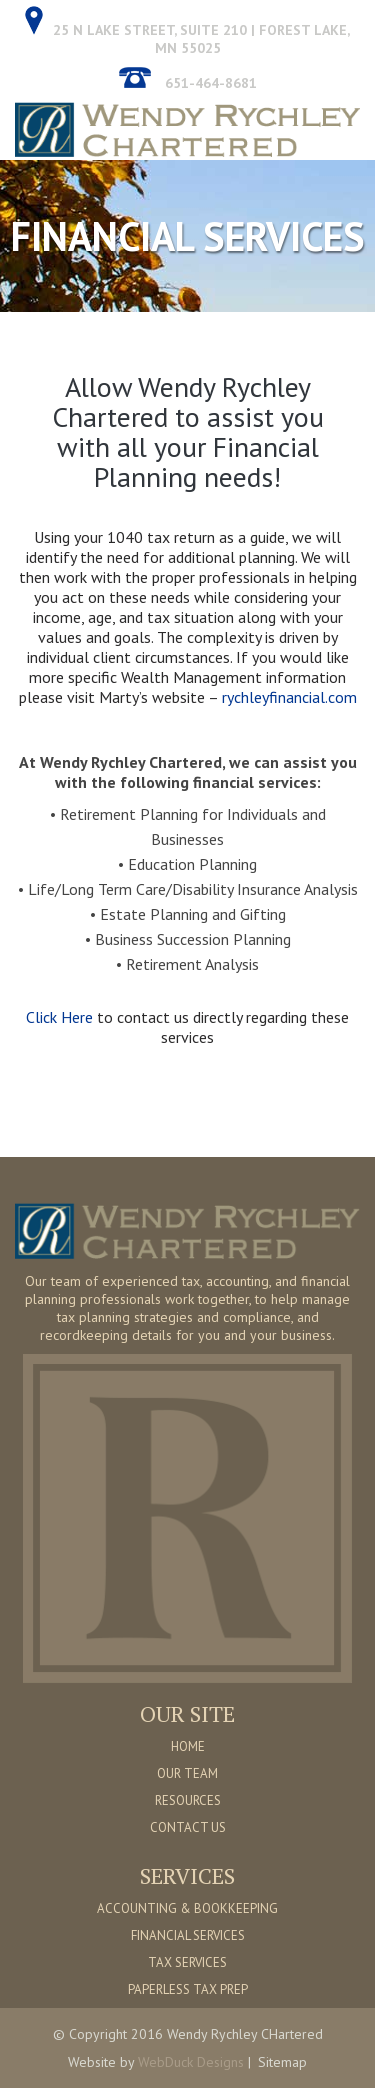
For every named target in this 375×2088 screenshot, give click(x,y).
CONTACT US (188, 1827)
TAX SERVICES (187, 1962)
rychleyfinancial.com (289, 697)
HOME (188, 1746)
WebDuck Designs (191, 2062)
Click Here (61, 1017)
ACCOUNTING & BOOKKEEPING (187, 1908)
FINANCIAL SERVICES (188, 1935)
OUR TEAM (187, 1773)
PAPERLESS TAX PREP (188, 1989)
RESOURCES (188, 1800)
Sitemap (282, 2062)
